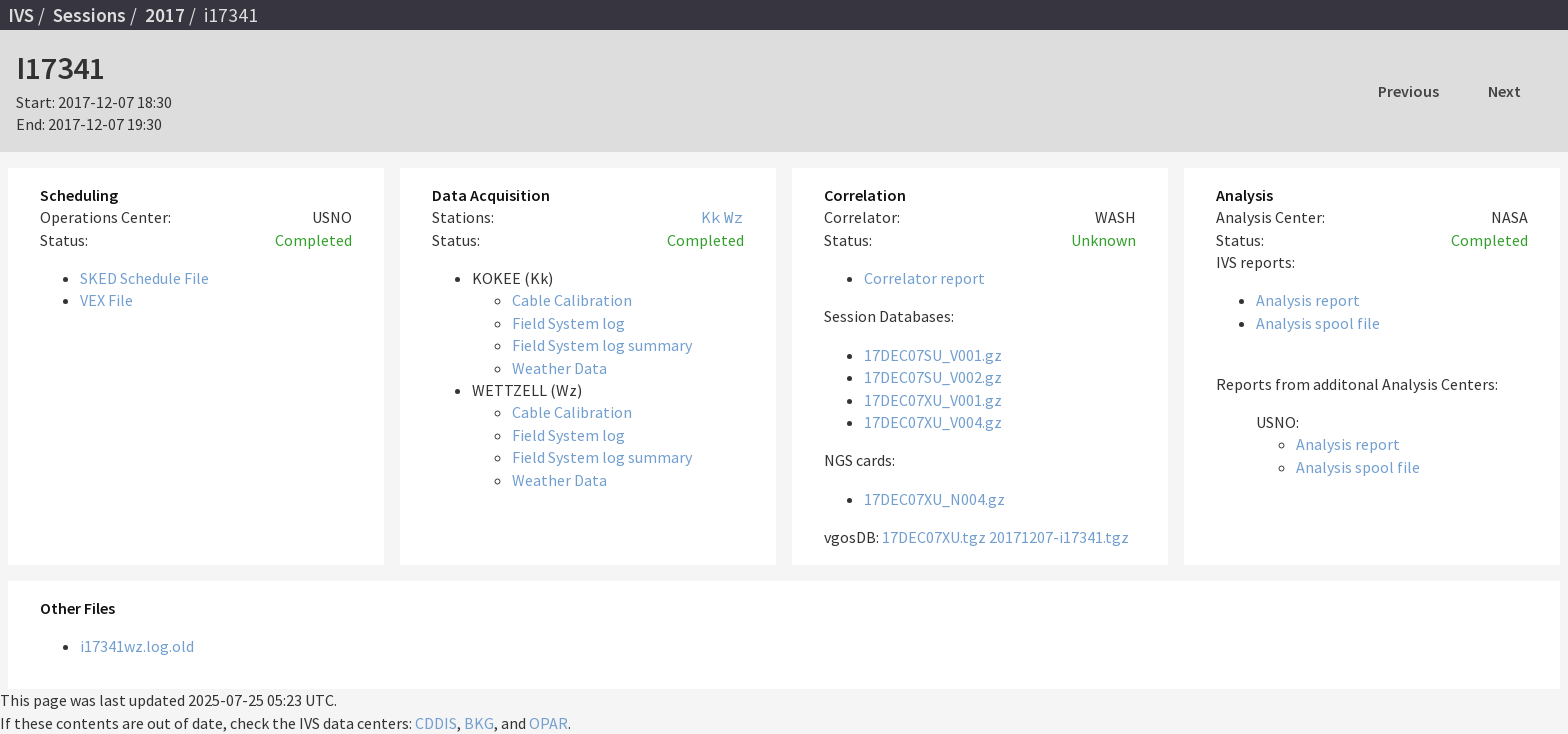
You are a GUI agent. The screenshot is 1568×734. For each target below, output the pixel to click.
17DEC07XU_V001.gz (933, 400)
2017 (165, 15)
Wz (734, 217)
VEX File (106, 300)
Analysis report (1308, 300)
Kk (711, 217)
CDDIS (436, 723)
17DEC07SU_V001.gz (933, 355)
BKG (479, 723)
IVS (21, 15)
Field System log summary (602, 345)
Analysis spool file (1318, 323)
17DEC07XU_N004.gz (934, 499)
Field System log (568, 323)
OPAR (548, 723)
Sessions (89, 15)
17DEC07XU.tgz (934, 537)
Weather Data (559, 368)
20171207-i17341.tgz (1059, 537)
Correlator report (924, 278)
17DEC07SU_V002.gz (933, 377)
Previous (1408, 91)
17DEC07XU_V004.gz (933, 422)
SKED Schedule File (144, 278)
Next (1504, 91)
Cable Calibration (572, 300)
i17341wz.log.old (137, 646)
